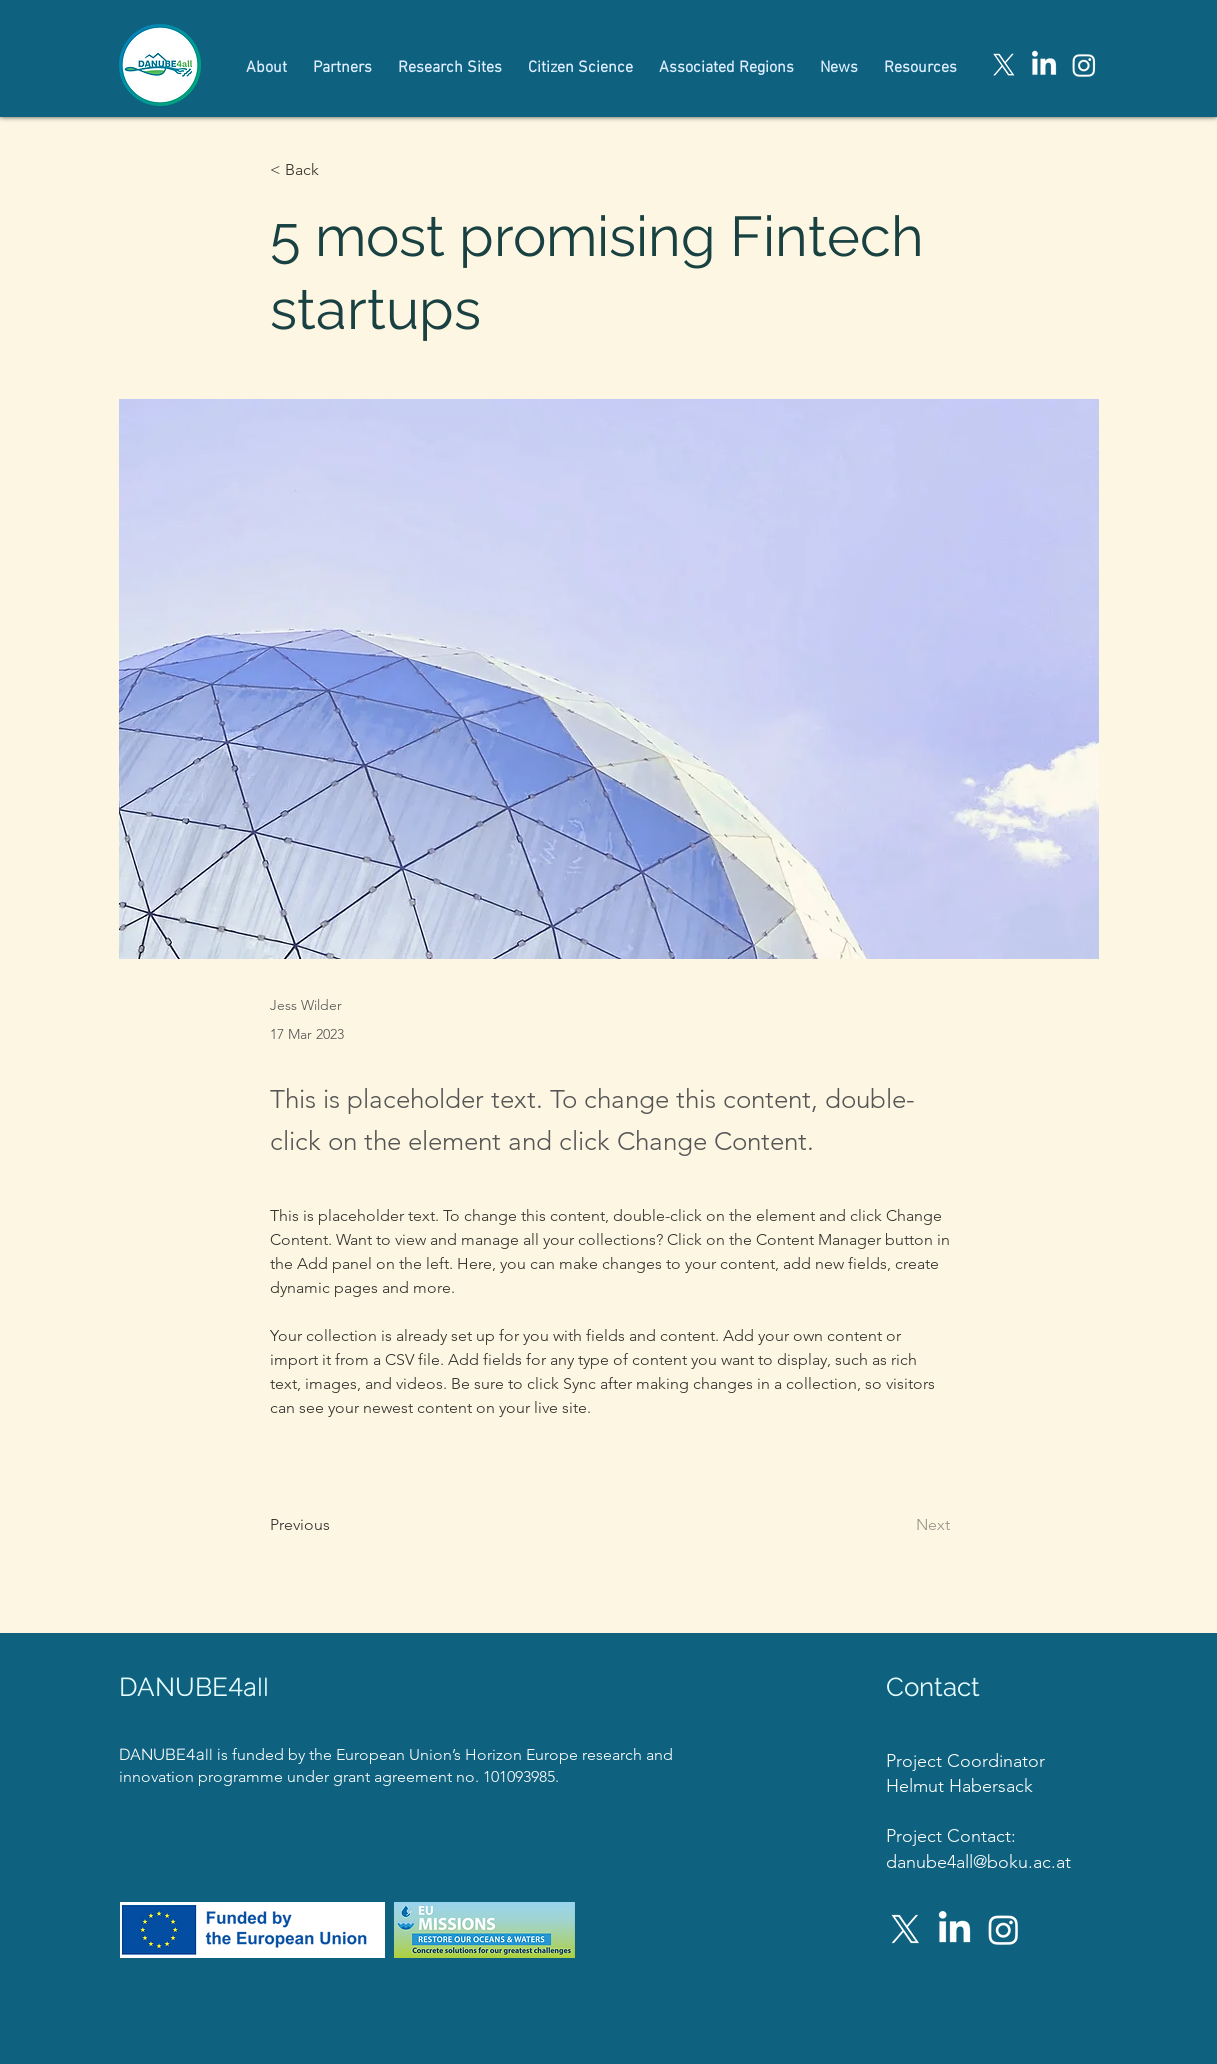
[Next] (900, 1525)
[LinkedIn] (1044, 65)
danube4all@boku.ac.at (978, 1862)
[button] (336, 170)
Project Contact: (951, 1836)
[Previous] (336, 1525)
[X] (1004, 65)
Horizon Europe (523, 1754)
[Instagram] (1084, 65)
